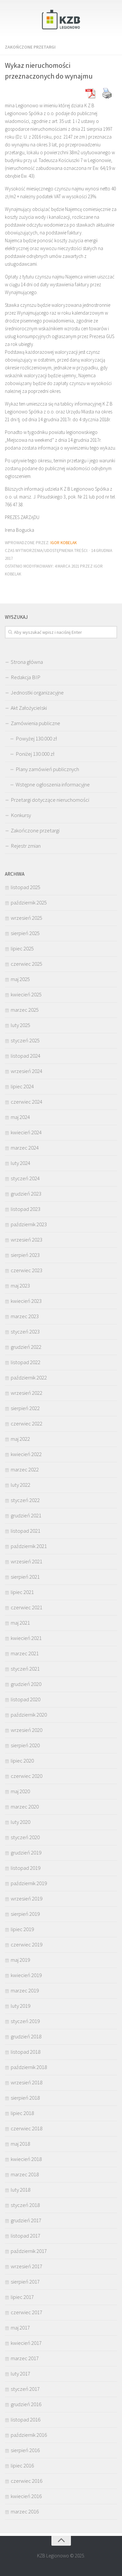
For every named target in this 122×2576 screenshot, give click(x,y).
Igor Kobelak (63, 542)
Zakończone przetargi (30, 47)
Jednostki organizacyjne (37, 692)
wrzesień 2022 (26, 1392)
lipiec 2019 (22, 1929)
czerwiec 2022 (26, 1423)
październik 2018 (29, 2067)
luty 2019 (20, 2005)
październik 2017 (29, 2251)
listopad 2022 (25, 1362)
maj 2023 (20, 1285)
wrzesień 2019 (26, 1898)
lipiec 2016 (22, 2465)
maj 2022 (20, 1438)
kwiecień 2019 (26, 1975)
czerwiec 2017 (26, 2312)
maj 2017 (20, 2327)
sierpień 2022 (25, 1408)
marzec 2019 (25, 1990)
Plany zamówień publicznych (47, 769)
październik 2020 (29, 1714)
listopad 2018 (25, 2051)
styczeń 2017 (25, 2388)
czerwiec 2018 (26, 2128)
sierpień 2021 (25, 1576)
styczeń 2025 (25, 1040)
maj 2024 (20, 1117)
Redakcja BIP (25, 677)
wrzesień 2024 (26, 1071)
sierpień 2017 (25, 2281)
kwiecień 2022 (26, 1454)
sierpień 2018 (25, 2097)
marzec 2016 (25, 2511)
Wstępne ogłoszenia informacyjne (53, 784)
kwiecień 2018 (26, 2159)
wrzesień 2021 (26, 1561)
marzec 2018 (25, 2174)
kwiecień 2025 (26, 994)
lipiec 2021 (22, 1592)
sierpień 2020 (25, 1745)
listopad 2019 (25, 1867)
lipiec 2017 (22, 2297)
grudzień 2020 (26, 1684)
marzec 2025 (25, 1009)
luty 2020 (20, 1821)
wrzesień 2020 (26, 1730)
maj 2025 (20, 979)
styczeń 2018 (25, 2205)
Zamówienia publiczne (35, 723)
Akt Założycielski (29, 707)
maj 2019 (20, 1959)
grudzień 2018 (26, 2036)
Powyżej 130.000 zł (36, 738)
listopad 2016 (25, 2419)
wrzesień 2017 (26, 2266)
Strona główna (27, 661)
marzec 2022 (25, 1469)
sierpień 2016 (25, 2450)
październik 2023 (29, 1224)
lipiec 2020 (22, 1760)
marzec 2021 (25, 1653)
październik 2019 (29, 1883)
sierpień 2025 (25, 933)
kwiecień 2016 (26, 2496)
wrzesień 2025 (26, 917)
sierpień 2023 (25, 1254)
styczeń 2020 (25, 1837)
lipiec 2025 (22, 948)
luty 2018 (20, 2189)
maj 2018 (20, 2143)
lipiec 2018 (22, 2113)
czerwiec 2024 (26, 1101)
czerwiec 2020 (26, 1775)
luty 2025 (20, 1025)
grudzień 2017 (26, 2220)
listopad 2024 (25, 1055)
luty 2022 (20, 1484)
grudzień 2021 (26, 1515)
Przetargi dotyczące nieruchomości (50, 799)
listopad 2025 (25, 887)
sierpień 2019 (25, 1913)
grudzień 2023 (26, 1193)
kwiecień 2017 (26, 2342)
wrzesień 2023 (26, 1239)
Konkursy (21, 815)
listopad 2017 (25, 2235)
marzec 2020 (25, 1806)
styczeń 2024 (25, 1178)
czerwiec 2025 (26, 963)
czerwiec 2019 (26, 1944)
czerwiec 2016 (26, 2480)
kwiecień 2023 (26, 1300)
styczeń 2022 (25, 1500)
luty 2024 (20, 1163)
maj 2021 (20, 1622)
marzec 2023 (25, 1316)
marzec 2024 (25, 1147)
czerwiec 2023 (26, 1270)
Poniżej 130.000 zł (35, 753)
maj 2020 (20, 1791)
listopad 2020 (25, 1699)
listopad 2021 (25, 1530)
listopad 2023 (25, 1209)
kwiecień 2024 (26, 1132)
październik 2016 (29, 2434)
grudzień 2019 (26, 1852)
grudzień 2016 (26, 2404)
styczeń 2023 (25, 1331)
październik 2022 (29, 1377)
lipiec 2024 (22, 1086)
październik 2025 (29, 902)
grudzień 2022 (26, 1346)
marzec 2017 (25, 2358)
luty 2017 (20, 2373)
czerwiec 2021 (26, 1607)
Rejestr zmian (26, 845)
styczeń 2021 (25, 1668)
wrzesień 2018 (26, 2082)
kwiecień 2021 (26, 1638)
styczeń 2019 (25, 2021)
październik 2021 (29, 1546)
